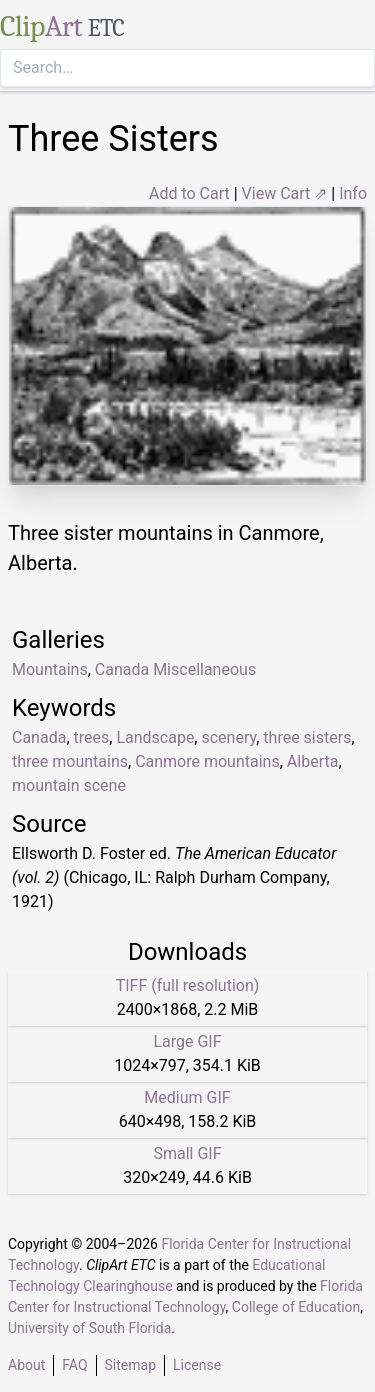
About (26, 1365)
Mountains (50, 669)
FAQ (74, 1365)
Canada (39, 737)
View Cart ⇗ (285, 193)
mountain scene (69, 785)
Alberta (313, 761)
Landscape (155, 737)
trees (92, 737)
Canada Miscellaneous (175, 669)
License (197, 1365)
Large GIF (187, 1041)
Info (353, 193)
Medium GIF (187, 1097)
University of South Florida (89, 1328)
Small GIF (187, 1153)
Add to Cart (189, 193)
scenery (228, 737)
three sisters (307, 737)
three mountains (70, 761)
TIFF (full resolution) (188, 985)
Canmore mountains (207, 761)
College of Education (296, 1307)
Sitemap (130, 1365)
